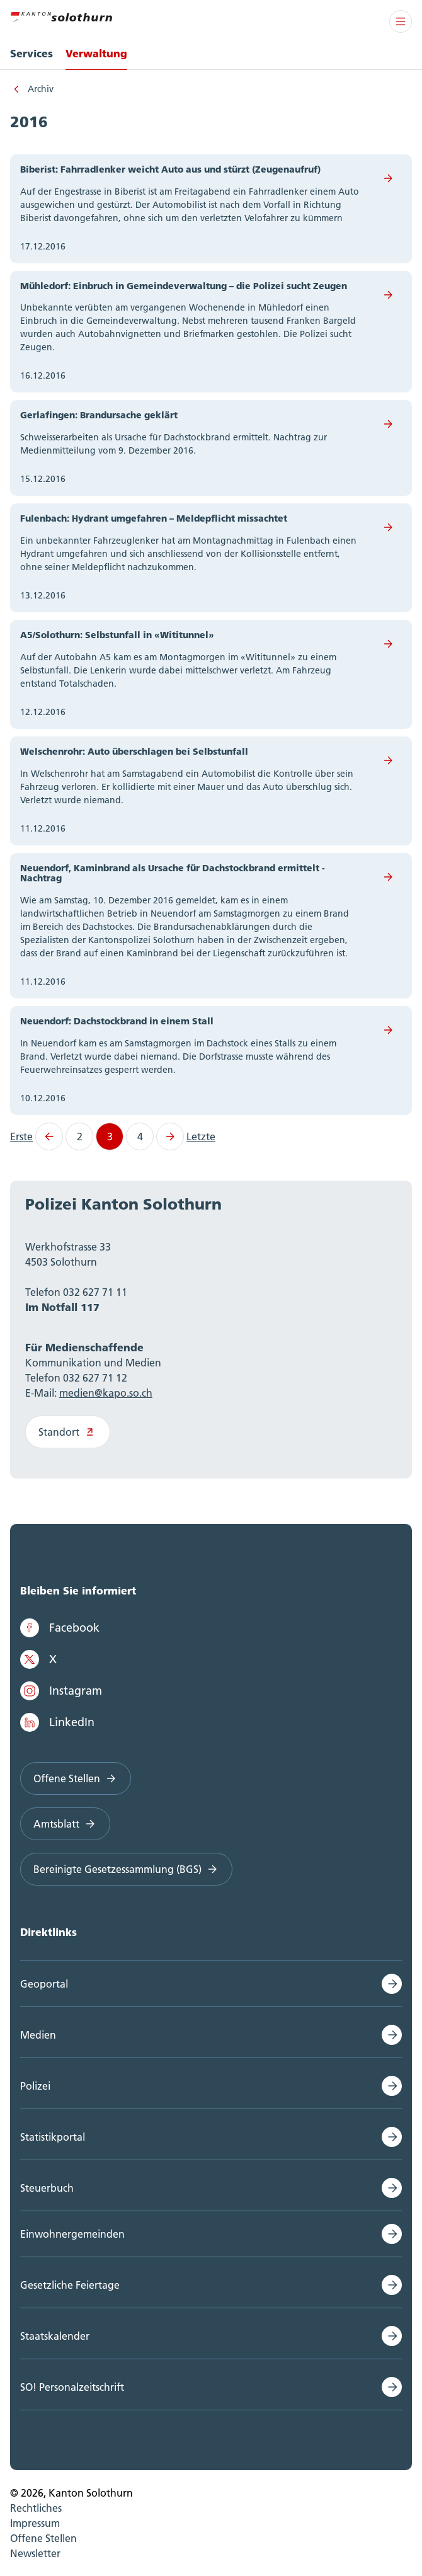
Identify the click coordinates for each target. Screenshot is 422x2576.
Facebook (60, 1627)
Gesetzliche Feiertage (70, 2285)
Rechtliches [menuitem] (36, 2508)
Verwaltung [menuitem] (96, 53)
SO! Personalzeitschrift (72, 2387)
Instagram (61, 1690)
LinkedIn (57, 1722)
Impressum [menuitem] (35, 2523)
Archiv (41, 88)
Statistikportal (52, 2137)
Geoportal (44, 1984)
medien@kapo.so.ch (105, 1393)
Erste (21, 1136)
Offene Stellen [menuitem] (43, 2538)
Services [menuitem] (31, 53)
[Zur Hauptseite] (61, 15)
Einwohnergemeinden (72, 2234)
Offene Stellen (75, 1778)
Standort (67, 1432)
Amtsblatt (65, 1824)
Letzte (200, 1136)
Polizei (35, 2086)
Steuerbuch (47, 2188)
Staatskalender (54, 2336)
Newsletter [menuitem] (35, 2553)
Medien (38, 2035)
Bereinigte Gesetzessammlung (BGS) (126, 1869)
